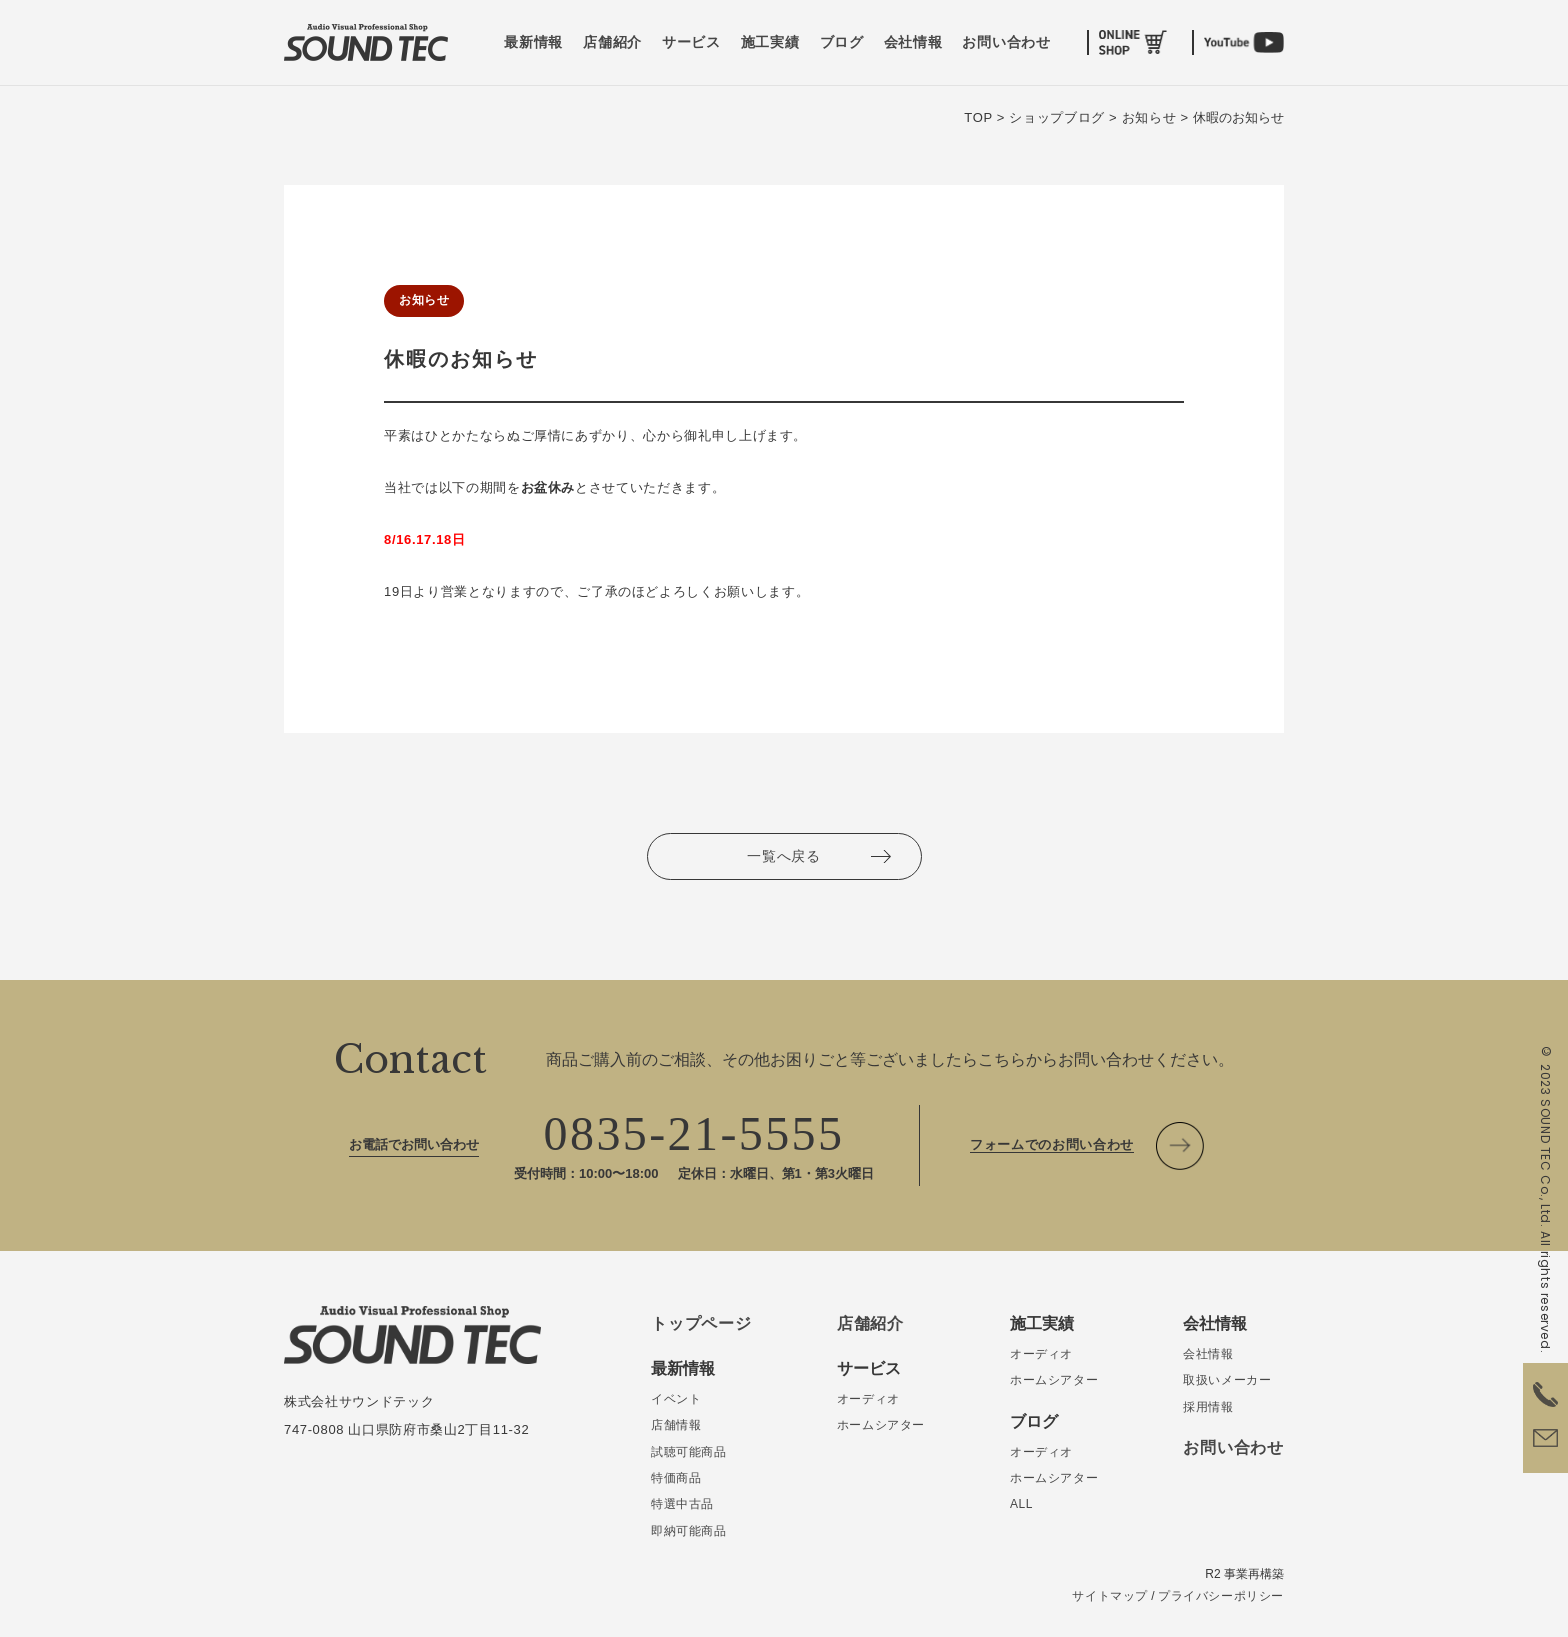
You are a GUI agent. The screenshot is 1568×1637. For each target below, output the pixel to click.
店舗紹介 (612, 42)
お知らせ (424, 300)
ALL (1021, 1504)
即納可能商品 (689, 1531)
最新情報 (533, 42)
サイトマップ (1110, 1596)
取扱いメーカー (1227, 1380)
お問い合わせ (1006, 42)
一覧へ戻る (784, 856)
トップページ (701, 1323)
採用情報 (1208, 1407)
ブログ (842, 42)
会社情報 (913, 42)
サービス (691, 42)
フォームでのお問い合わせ (1052, 1144)
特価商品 (676, 1478)
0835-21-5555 (694, 1133)
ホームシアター (881, 1425)
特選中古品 (682, 1504)
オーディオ (868, 1399)
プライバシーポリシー (1221, 1596)
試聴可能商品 (689, 1452)
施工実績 (770, 42)
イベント (676, 1399)
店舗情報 (676, 1425)
